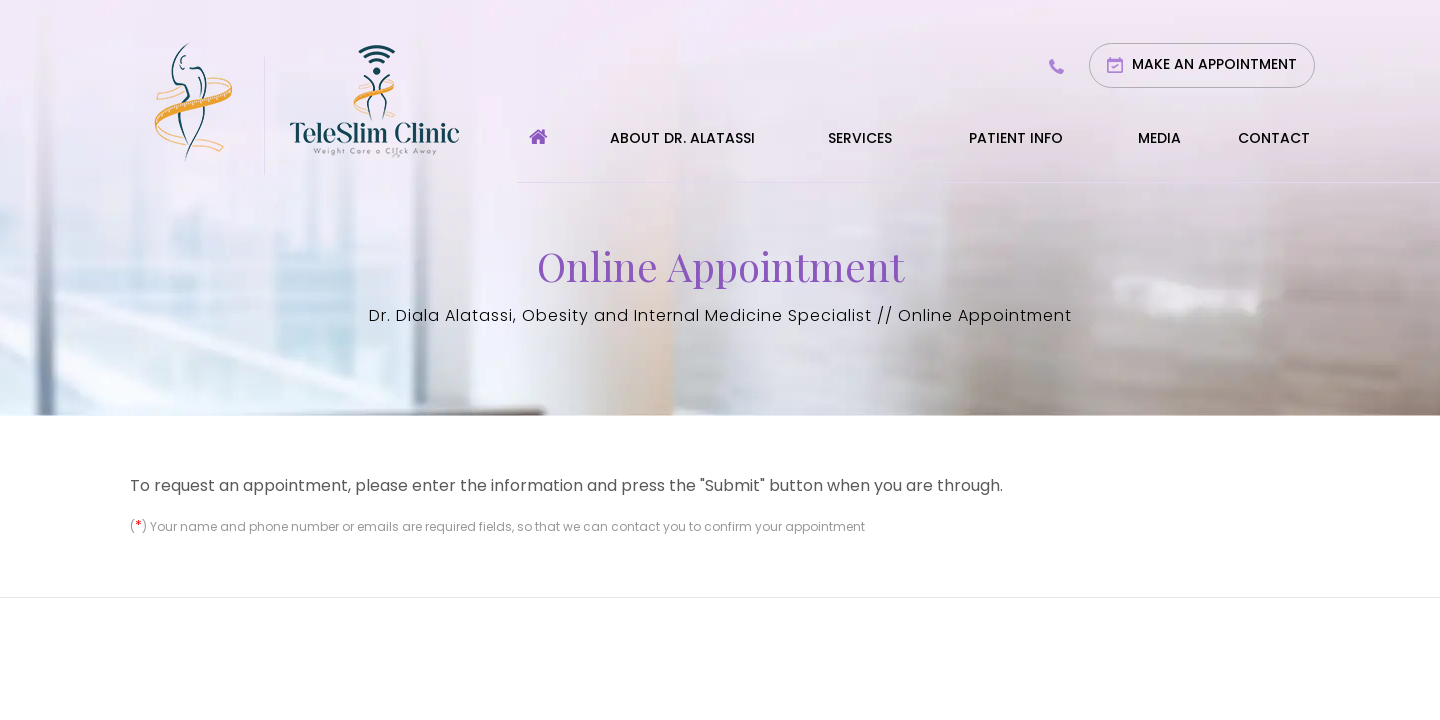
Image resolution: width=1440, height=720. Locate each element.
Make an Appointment (1214, 64)
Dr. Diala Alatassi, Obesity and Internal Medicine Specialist (620, 315)
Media (1159, 138)
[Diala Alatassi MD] (193, 99)
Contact (1274, 138)
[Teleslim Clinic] (374, 99)
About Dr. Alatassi (682, 138)
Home (538, 154)
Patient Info (1016, 138)
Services (860, 138)
